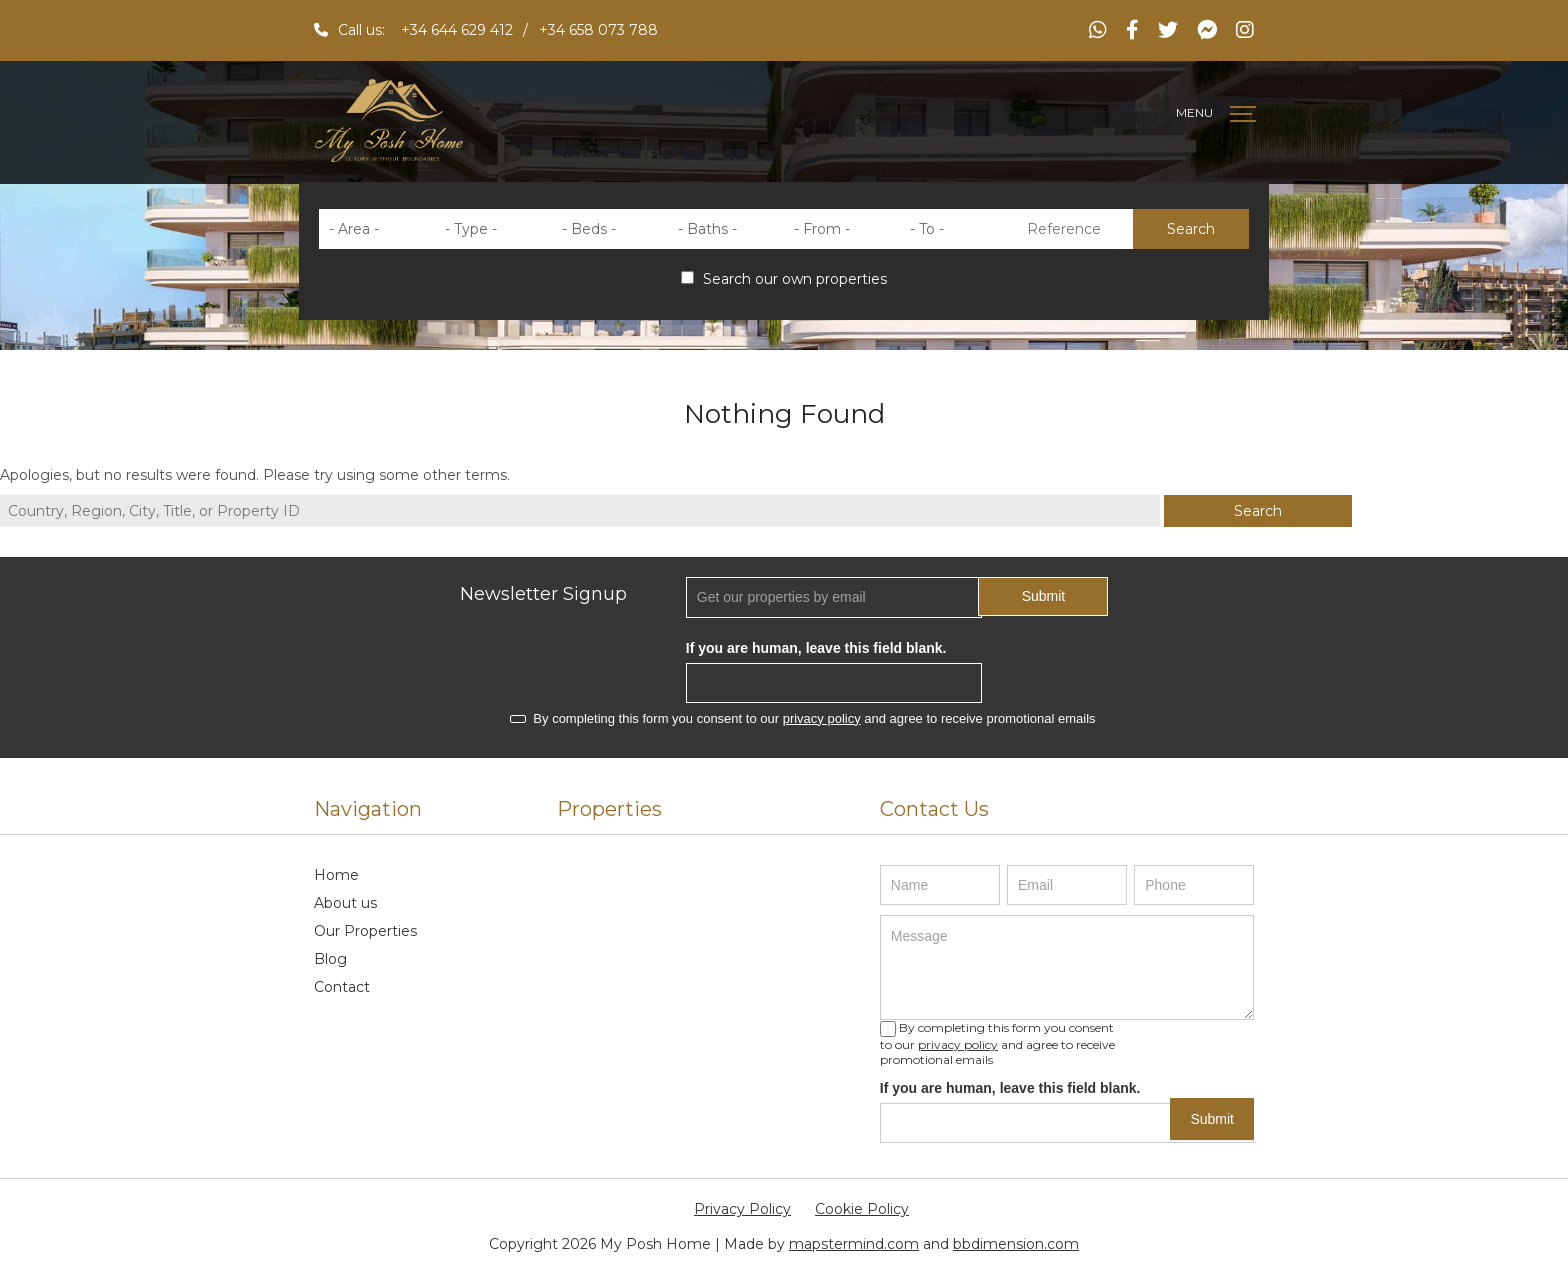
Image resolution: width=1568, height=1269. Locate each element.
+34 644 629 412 (457, 30)
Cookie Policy (862, 1209)
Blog (330, 959)
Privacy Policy (742, 1209)
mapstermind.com (854, 1244)
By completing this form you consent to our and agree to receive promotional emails (803, 718)
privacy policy (822, 718)
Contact (342, 987)
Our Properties (365, 931)
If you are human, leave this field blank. (816, 648)
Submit (1044, 596)
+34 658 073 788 (598, 30)
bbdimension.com (1016, 1244)
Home (336, 875)
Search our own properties (784, 279)
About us (345, 903)
